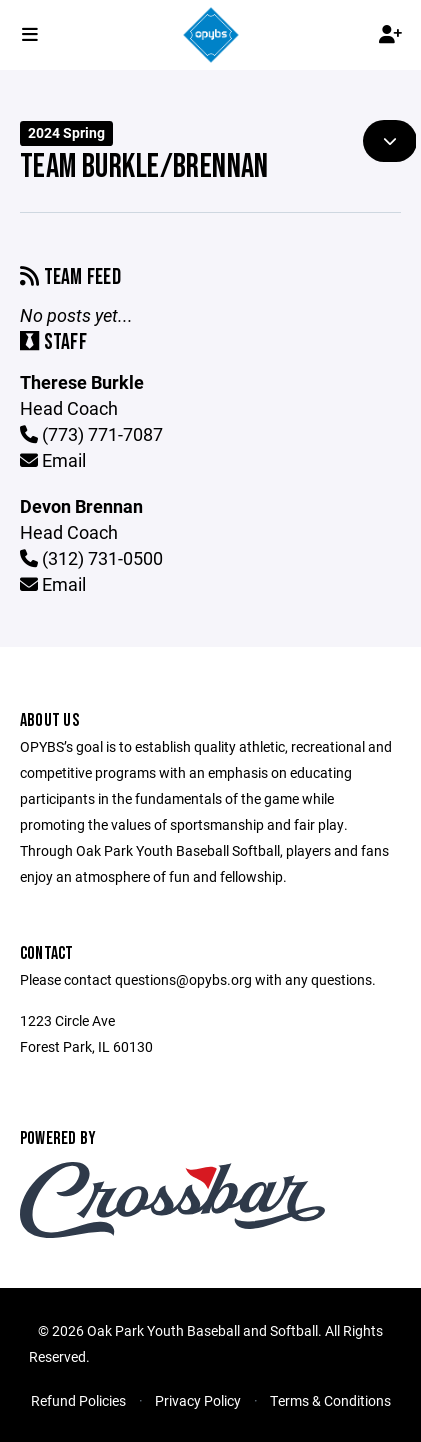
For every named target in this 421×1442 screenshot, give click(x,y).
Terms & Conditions (330, 1400)
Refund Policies (78, 1400)
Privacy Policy (198, 1400)
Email (53, 460)
